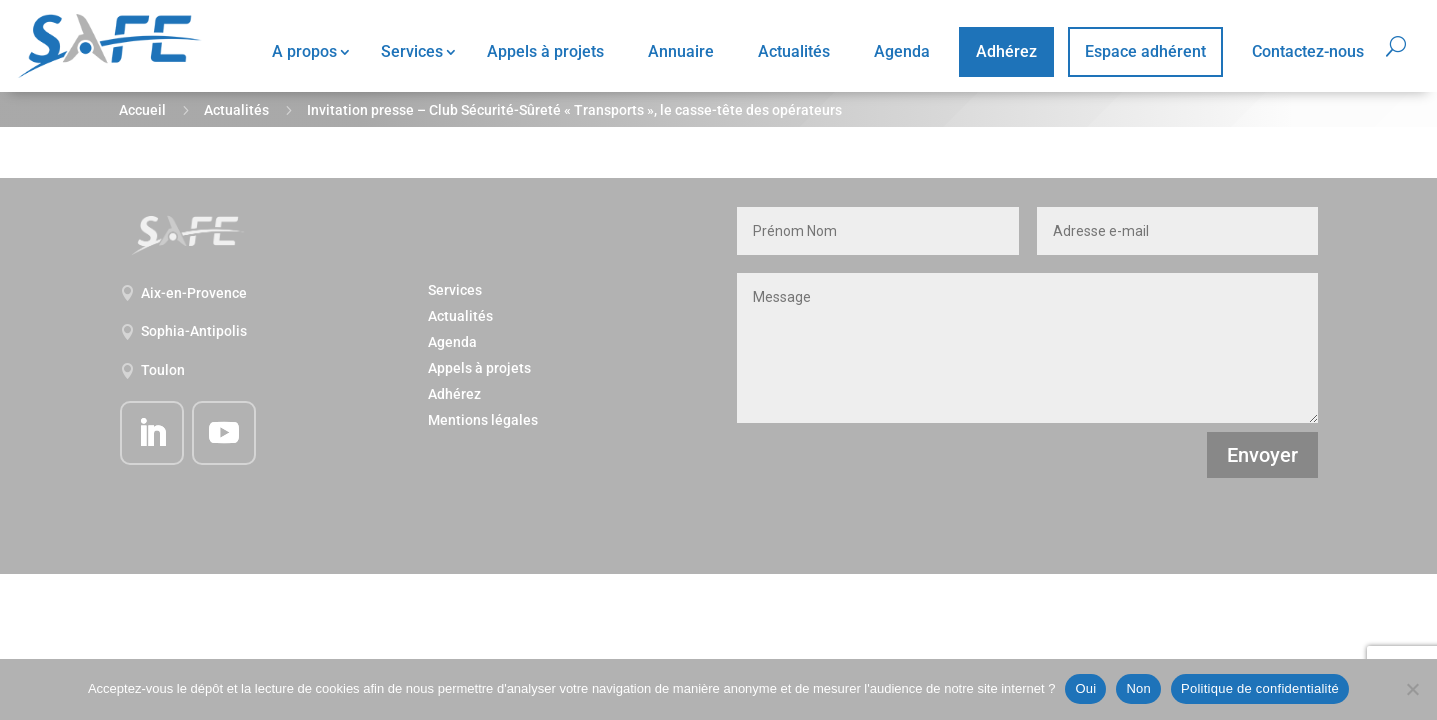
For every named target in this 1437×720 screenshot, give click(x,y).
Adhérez (1006, 51)
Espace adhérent (1145, 51)
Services (412, 51)
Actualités (794, 51)
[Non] (1412, 689)
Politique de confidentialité (1260, 688)
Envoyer (1262, 455)
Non (1138, 688)
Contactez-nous (1308, 51)
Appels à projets (545, 51)
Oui (1085, 688)
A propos (304, 51)
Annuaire (681, 51)
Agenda (902, 51)
